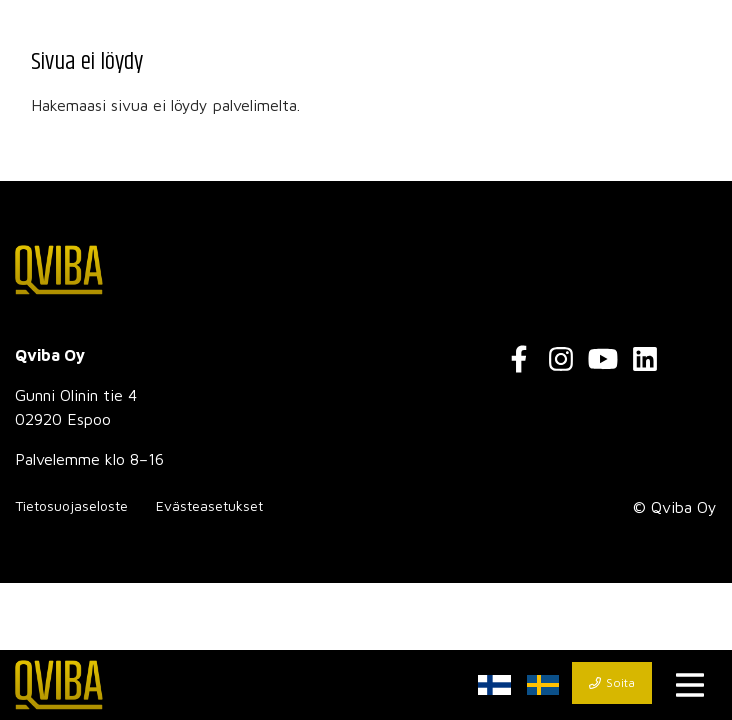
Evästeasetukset (209, 505)
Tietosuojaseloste (71, 505)
